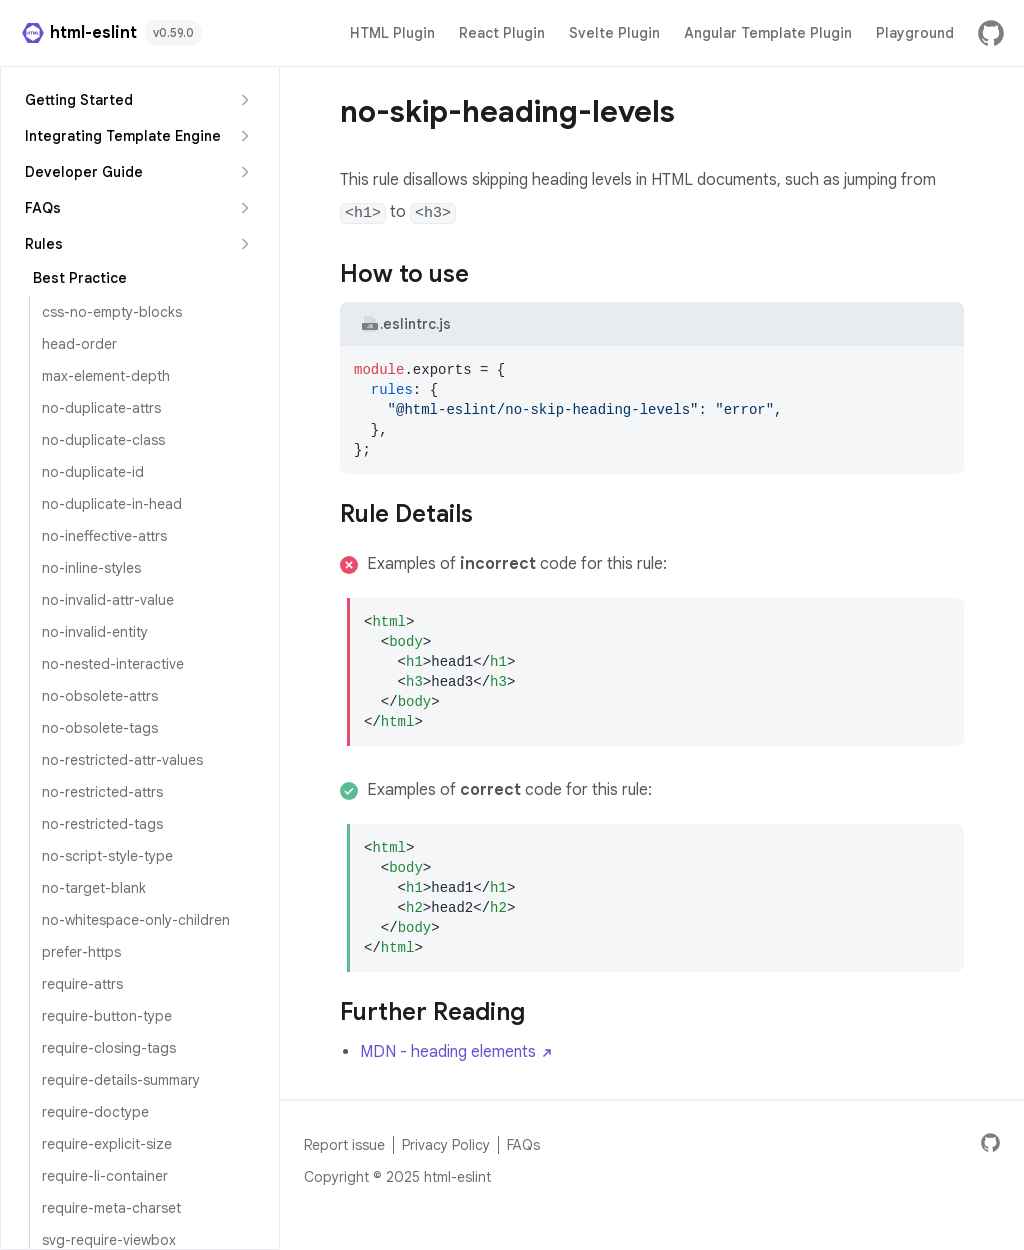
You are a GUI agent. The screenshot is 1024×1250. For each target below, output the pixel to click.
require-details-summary (121, 1080)
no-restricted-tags (102, 824)
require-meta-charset (111, 1208)
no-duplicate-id (93, 472)
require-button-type (107, 1016)
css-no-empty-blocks (112, 312)
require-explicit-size (107, 1144)
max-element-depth (106, 376)
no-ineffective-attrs (104, 536)
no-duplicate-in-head (112, 504)
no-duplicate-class (103, 440)
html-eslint (78, 33)
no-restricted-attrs (102, 792)
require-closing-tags (109, 1048)
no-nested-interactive (113, 664)
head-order (79, 344)
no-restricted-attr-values (122, 760)
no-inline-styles (91, 568)
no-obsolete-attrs (100, 696)
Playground (915, 33)
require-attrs (82, 984)
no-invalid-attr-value (108, 600)
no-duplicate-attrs (101, 408)
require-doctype (95, 1112)
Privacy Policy (446, 1145)
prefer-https (81, 952)
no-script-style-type (107, 856)
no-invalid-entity (95, 632)
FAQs (523, 1145)
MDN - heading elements (458, 1052)
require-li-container (105, 1176)
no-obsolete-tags (100, 728)
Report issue (344, 1145)
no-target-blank (94, 888)
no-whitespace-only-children (136, 920)
